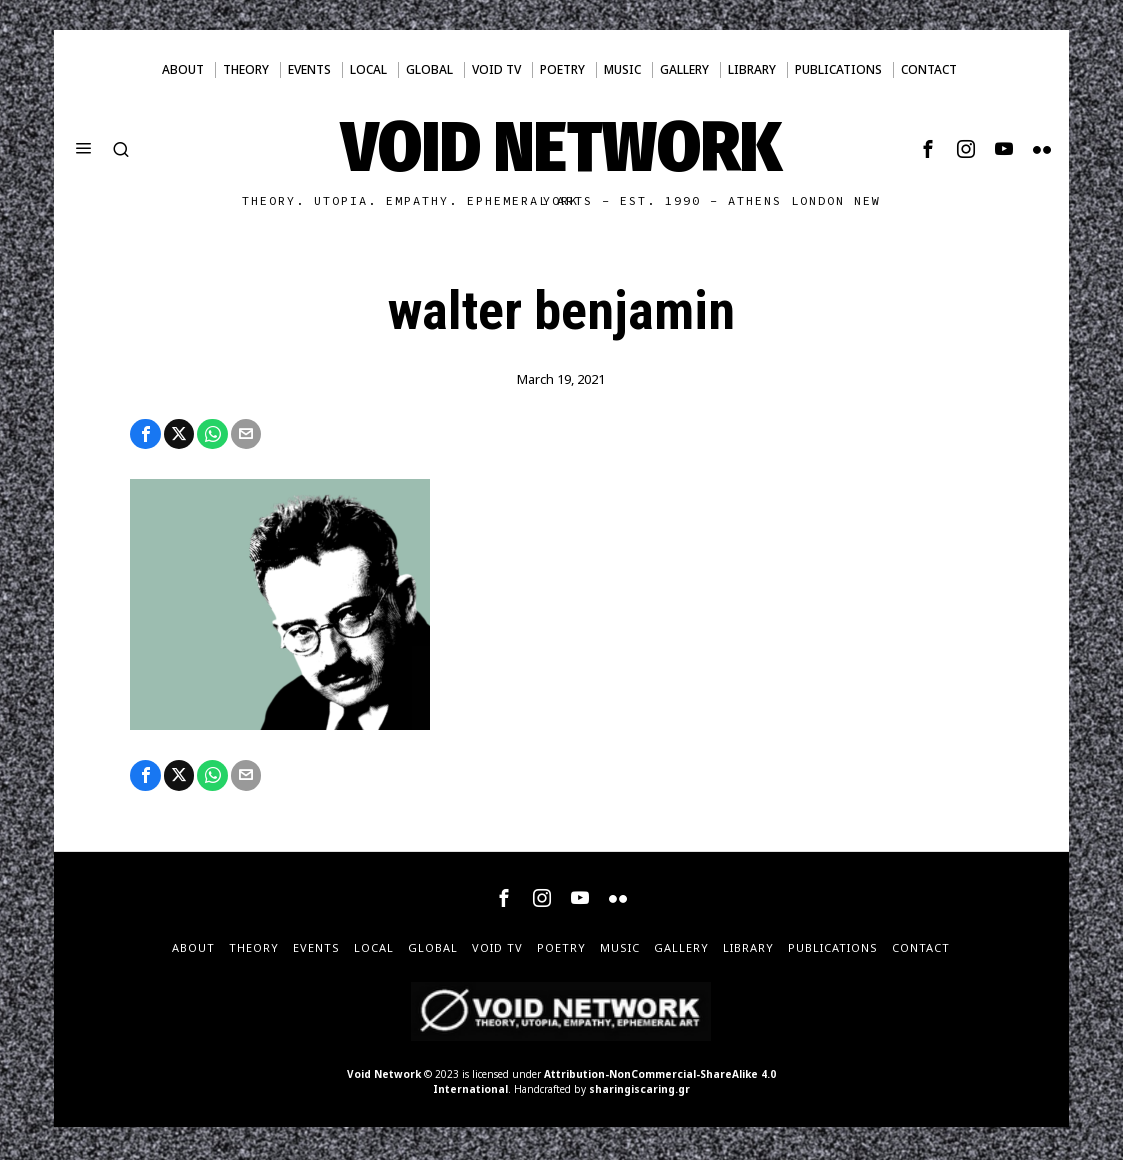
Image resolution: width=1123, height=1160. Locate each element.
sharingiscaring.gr (639, 1092)
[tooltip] (928, 149)
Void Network (384, 1077)
